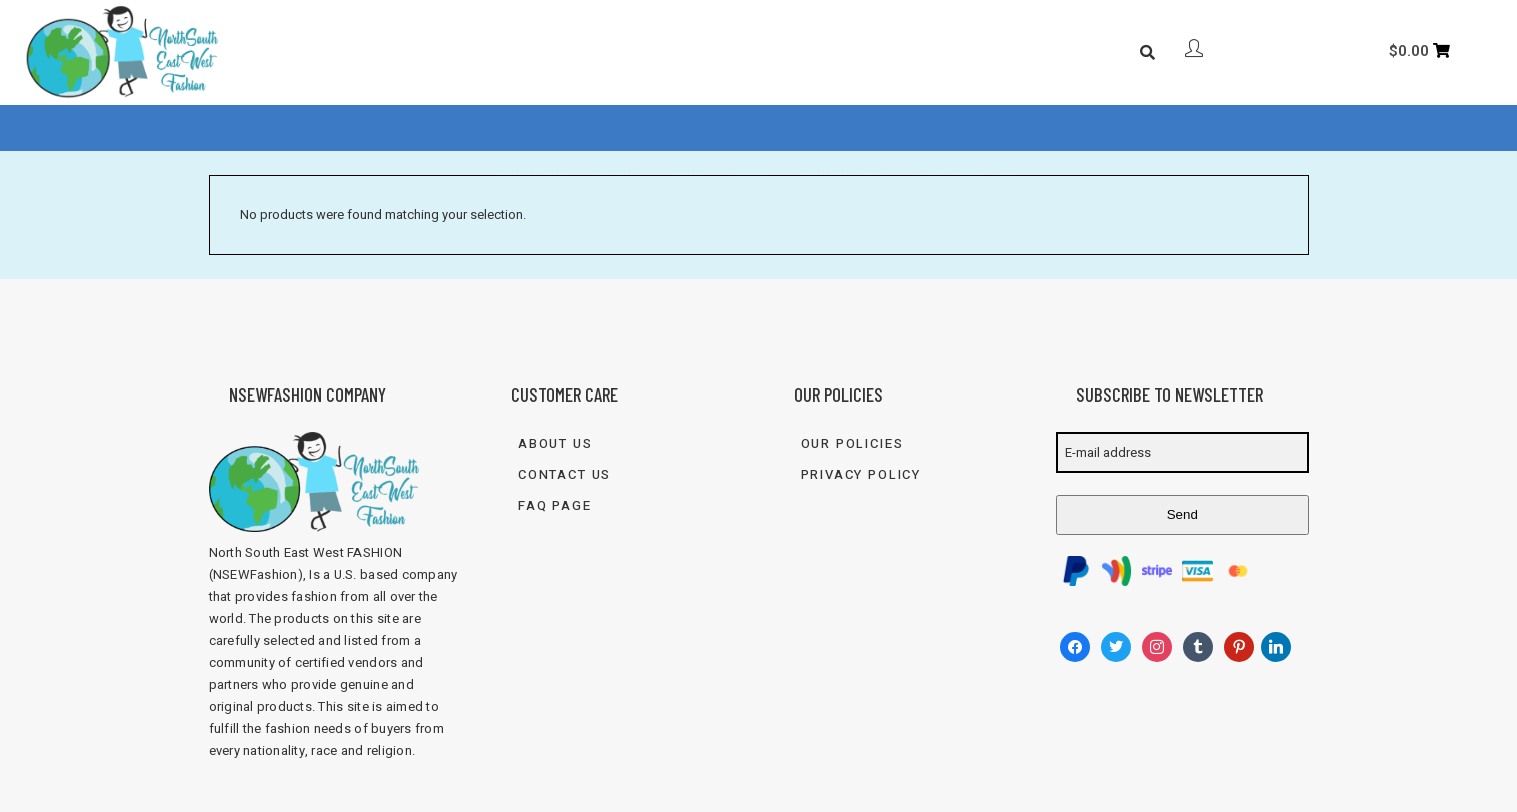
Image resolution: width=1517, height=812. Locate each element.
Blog (751, 128)
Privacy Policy (861, 474)
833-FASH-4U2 (966, 128)
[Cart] (1420, 51)
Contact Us (840, 128)
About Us (531, 128)
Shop (615, 128)
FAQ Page (555, 505)
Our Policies (852, 443)
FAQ (689, 128)
